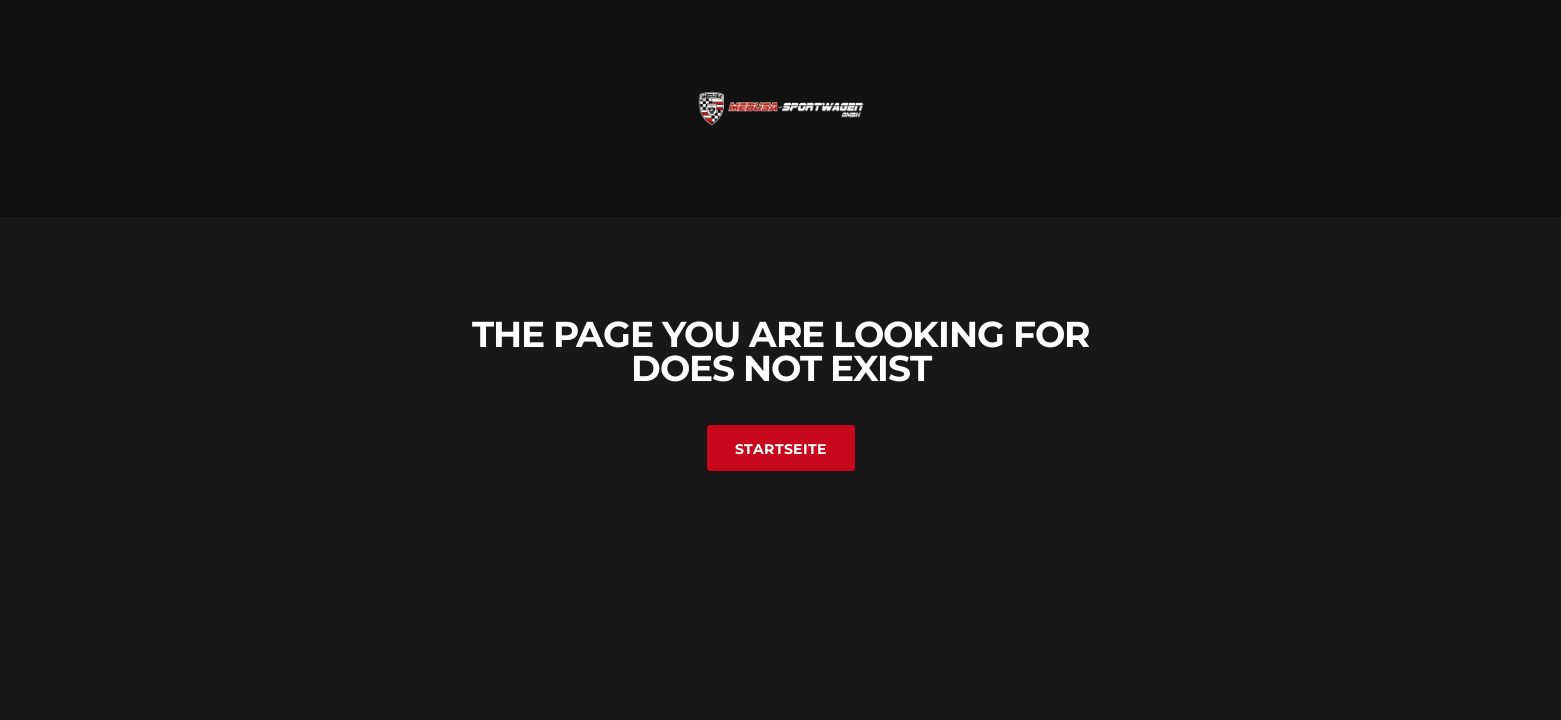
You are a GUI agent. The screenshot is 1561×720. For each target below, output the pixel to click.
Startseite (781, 449)
